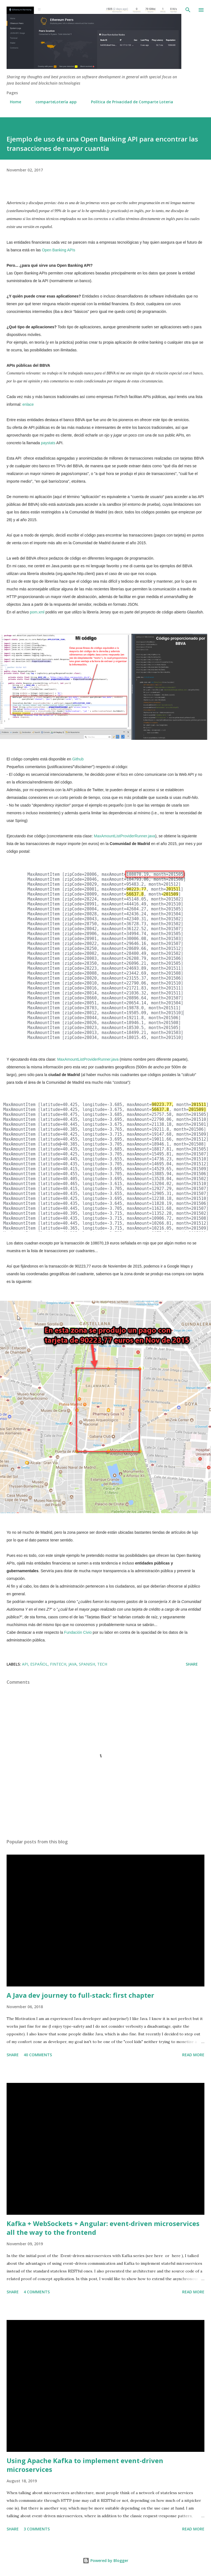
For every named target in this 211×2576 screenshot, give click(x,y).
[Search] (188, 10)
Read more (193, 2054)
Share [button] (192, 1664)
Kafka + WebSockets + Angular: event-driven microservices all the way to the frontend (103, 2228)
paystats (48, 443)
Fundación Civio (77, 1632)
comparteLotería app (52, 101)
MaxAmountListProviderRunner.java (124, 836)
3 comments (37, 2528)
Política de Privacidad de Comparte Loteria (129, 101)
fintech (58, 1664)
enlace (28, 404)
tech (102, 1664)
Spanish (87, 1664)
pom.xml (37, 612)
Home (12, 101)
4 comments (37, 2291)
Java (72, 1664)
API (25, 1664)
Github (78, 759)
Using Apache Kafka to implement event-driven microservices (85, 2465)
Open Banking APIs (58, 250)
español (39, 1664)
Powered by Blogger (105, 2560)
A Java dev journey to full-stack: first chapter (80, 1995)
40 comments (38, 2054)
